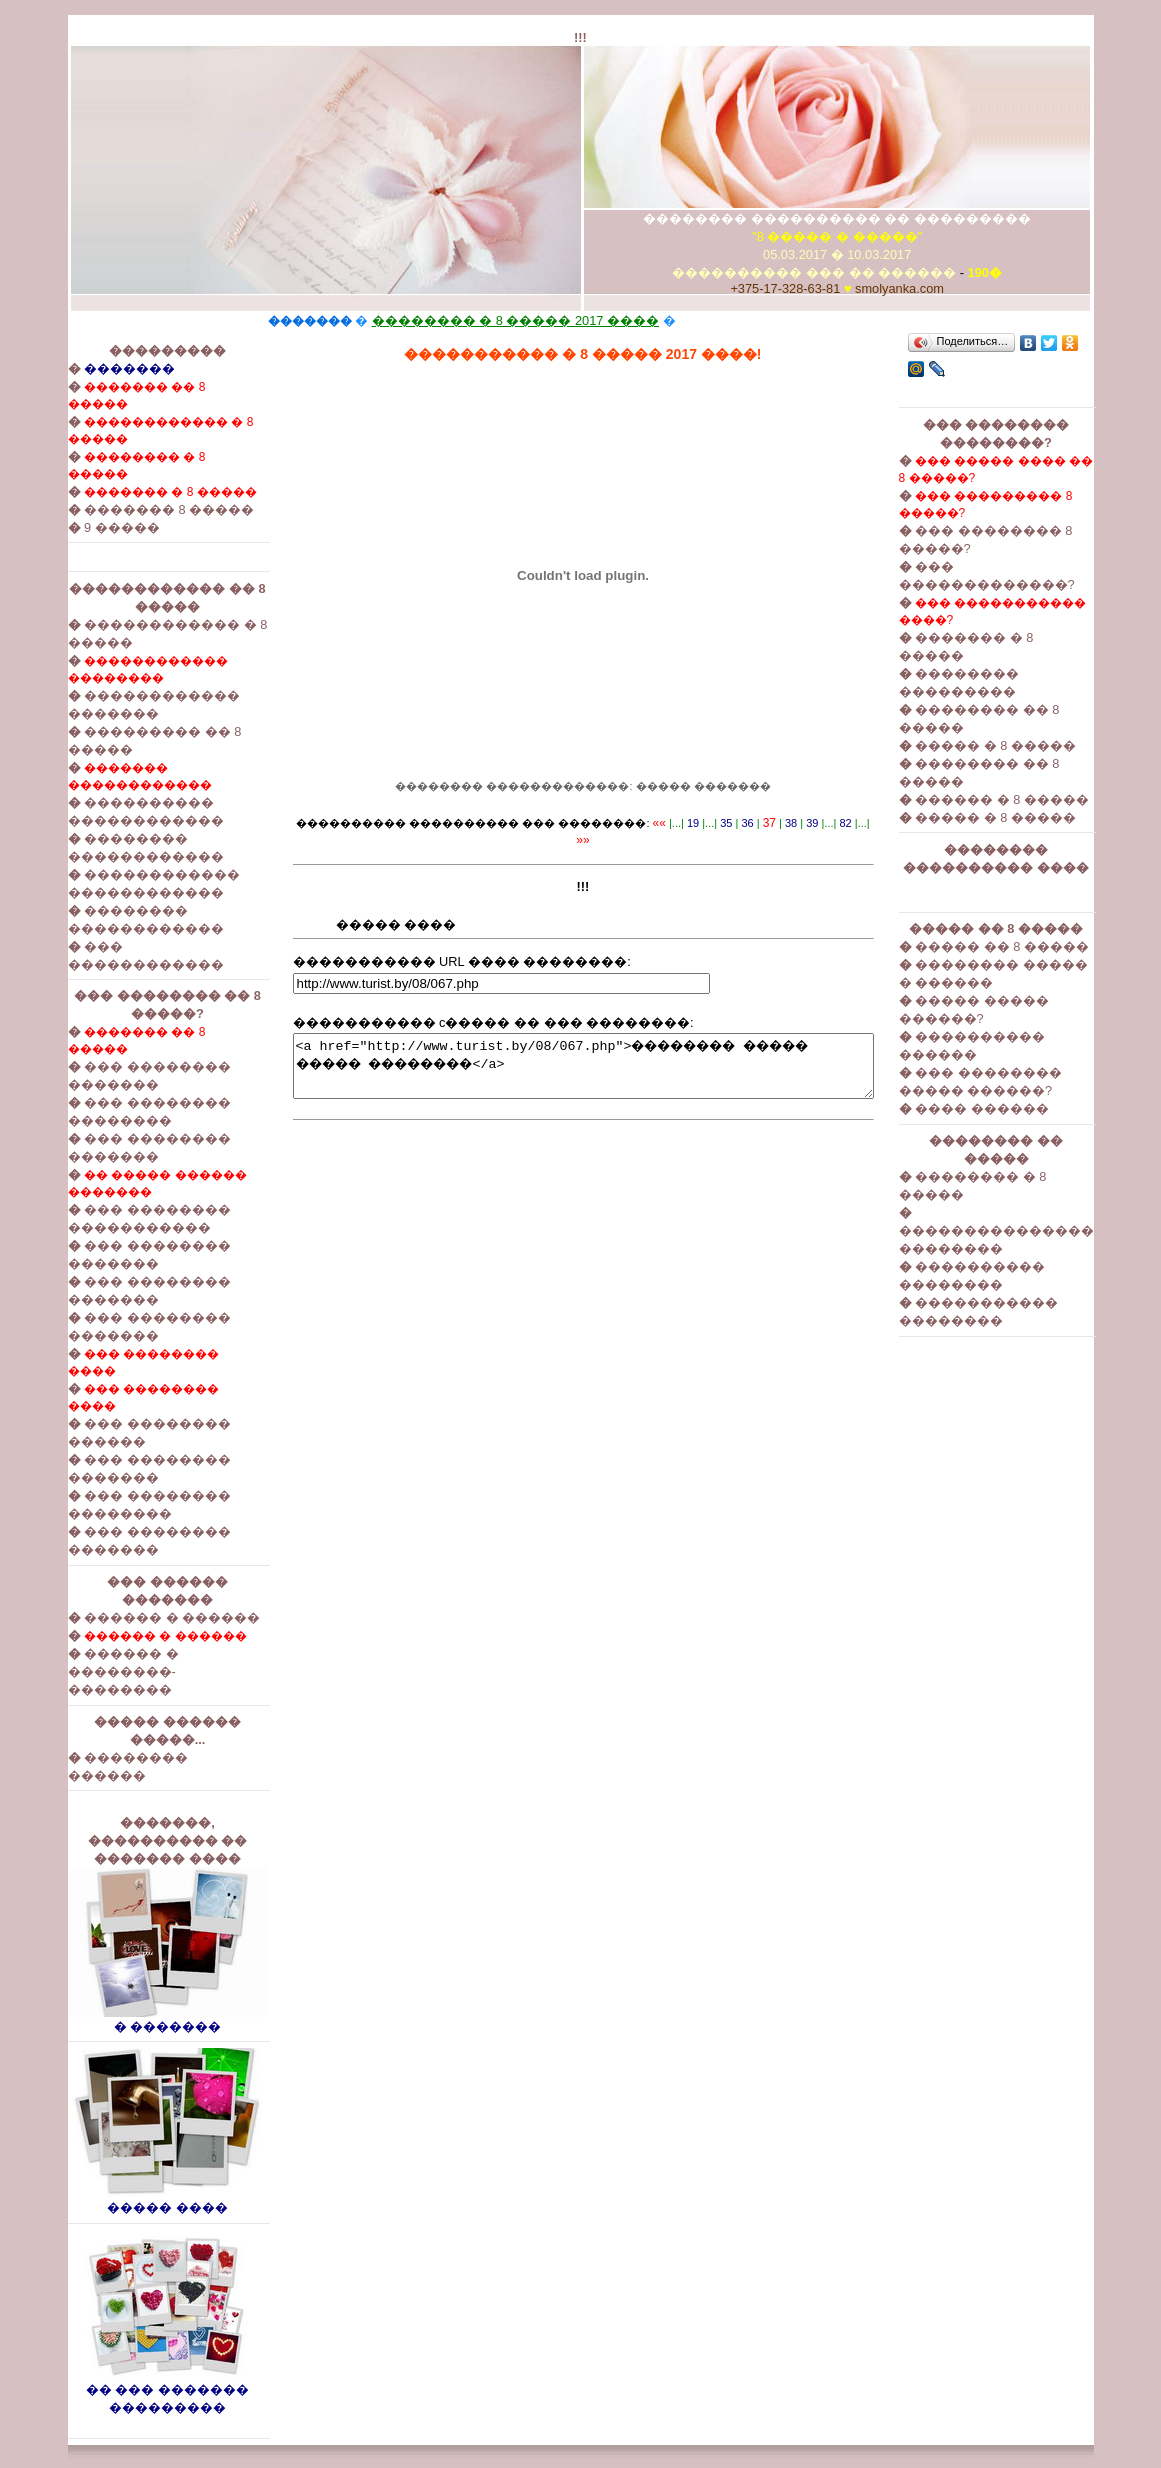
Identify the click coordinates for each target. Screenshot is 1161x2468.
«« (650, 823)
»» (871, 823)
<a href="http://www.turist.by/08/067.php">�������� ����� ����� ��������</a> (583, 1058)
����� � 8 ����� (1030, 745)
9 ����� (87, 527)
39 (804, 823)
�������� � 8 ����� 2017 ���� (480, 320)
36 (739, 823)
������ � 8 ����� (1037, 799)
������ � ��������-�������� (88, 1671)
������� (94, 368)
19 (685, 823)
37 (760, 823)
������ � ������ (137, 1617)
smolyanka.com (917, 288)
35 (718, 823)
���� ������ (1017, 1108)
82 (837, 823)
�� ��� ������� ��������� (133, 2391)
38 (783, 823)
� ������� (133, 2019)
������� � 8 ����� (135, 492)
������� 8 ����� (134, 509)
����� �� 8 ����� (1037, 946)
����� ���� (133, 2200)
